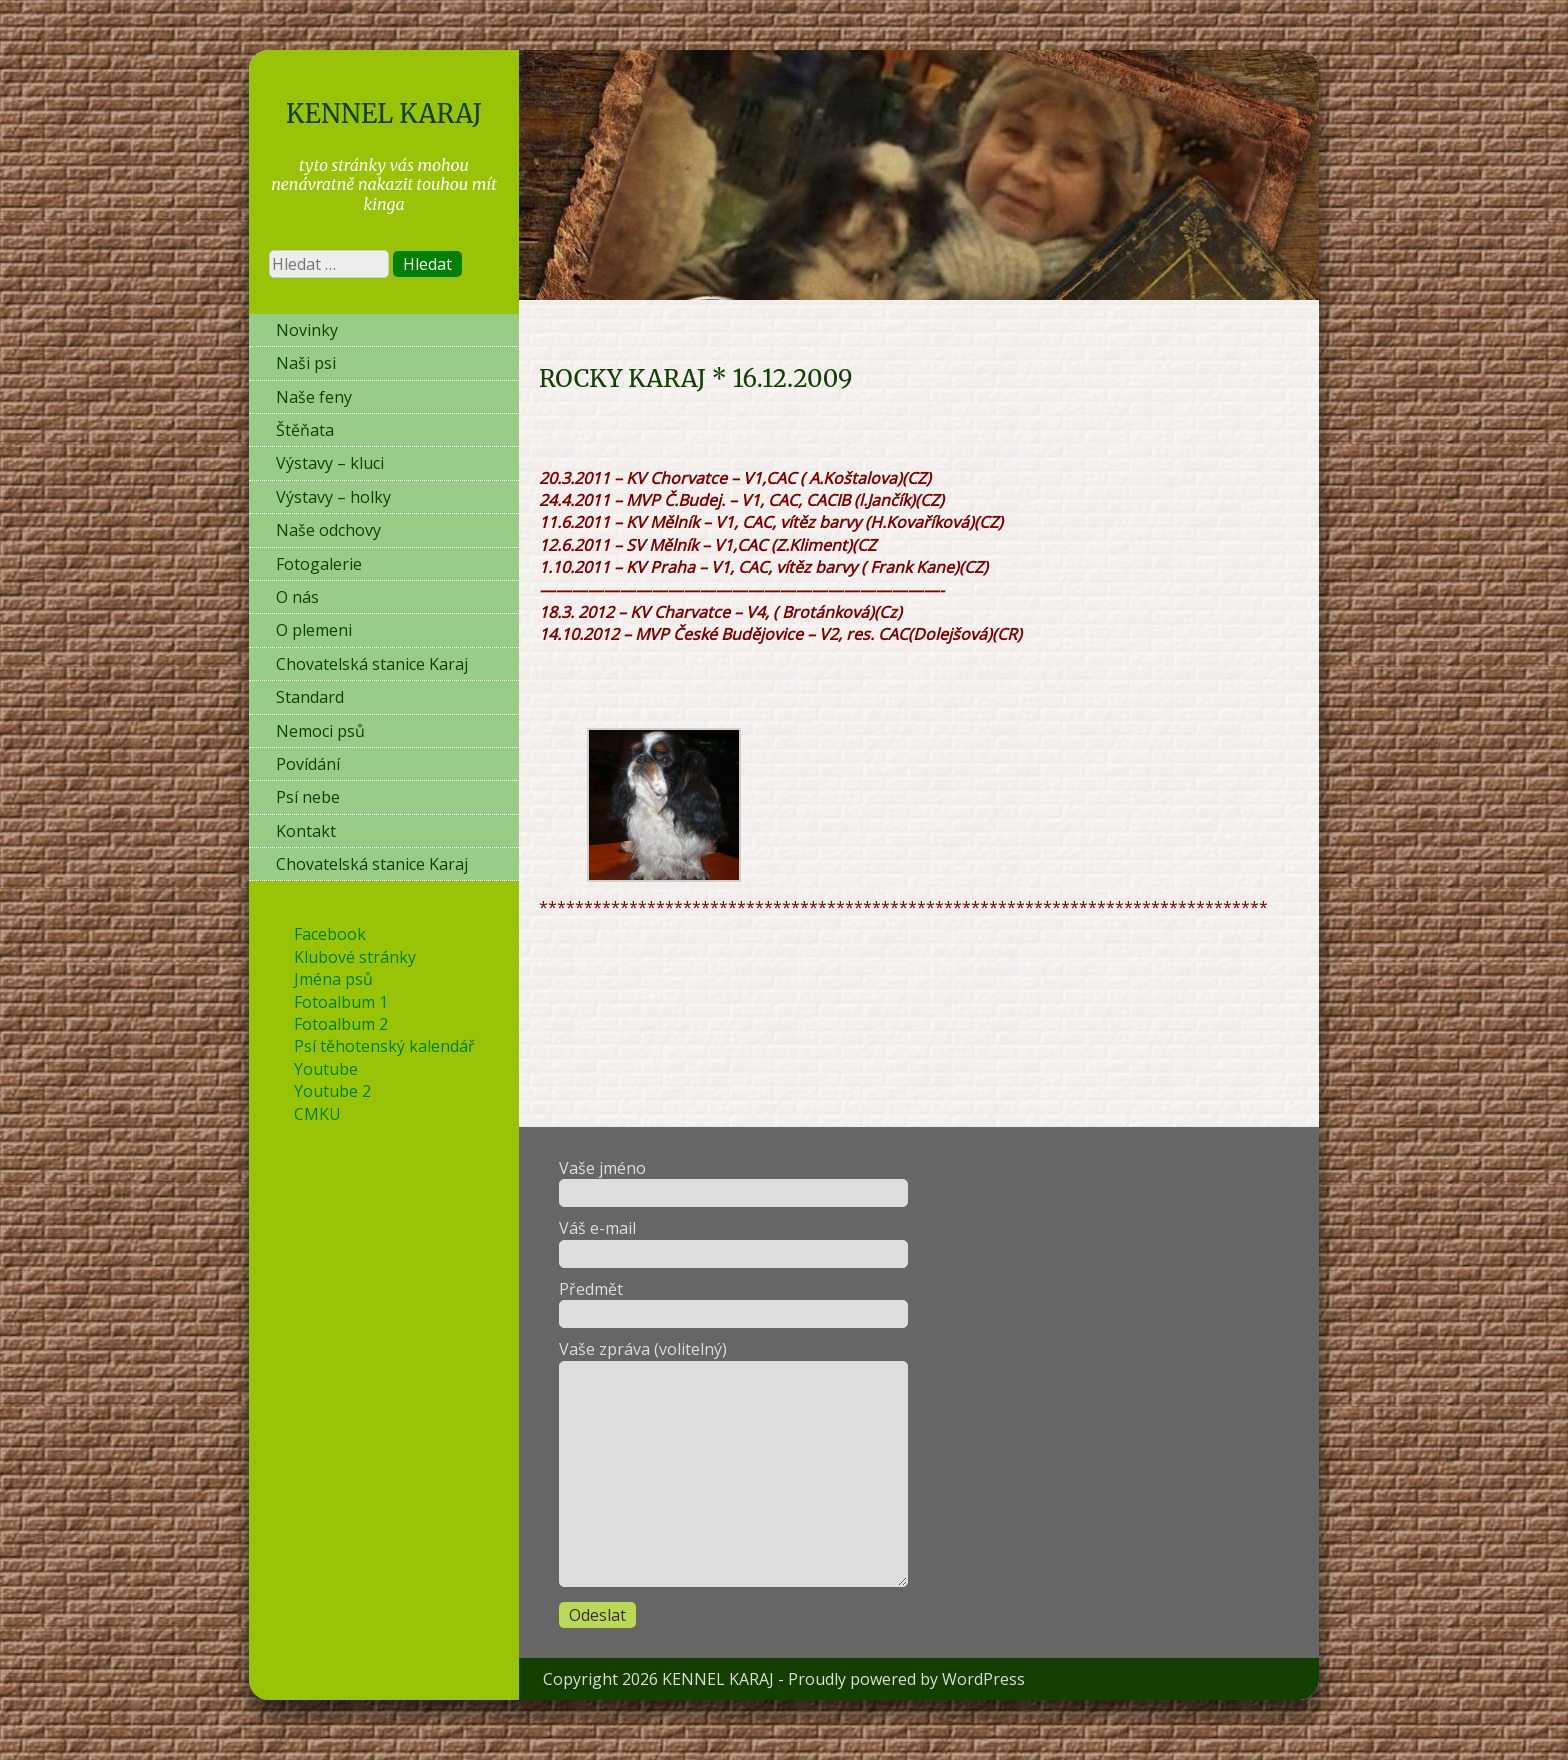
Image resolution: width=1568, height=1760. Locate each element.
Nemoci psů (320, 731)
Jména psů (333, 979)
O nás (297, 597)
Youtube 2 (332, 1091)
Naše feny (314, 397)
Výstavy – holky (333, 497)
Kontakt (306, 831)
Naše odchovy (328, 530)
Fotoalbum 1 (341, 1002)
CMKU (317, 1114)
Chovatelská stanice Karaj (372, 664)
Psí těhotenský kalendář (384, 1046)
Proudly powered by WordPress (906, 1679)
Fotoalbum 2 (341, 1024)
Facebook (330, 934)
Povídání (308, 764)
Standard (310, 697)
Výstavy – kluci (330, 463)
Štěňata (305, 430)
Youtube (326, 1069)
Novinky (307, 330)
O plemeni (314, 630)
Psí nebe (308, 797)
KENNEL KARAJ (384, 114)
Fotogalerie (319, 564)
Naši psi (306, 363)
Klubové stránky (355, 957)
